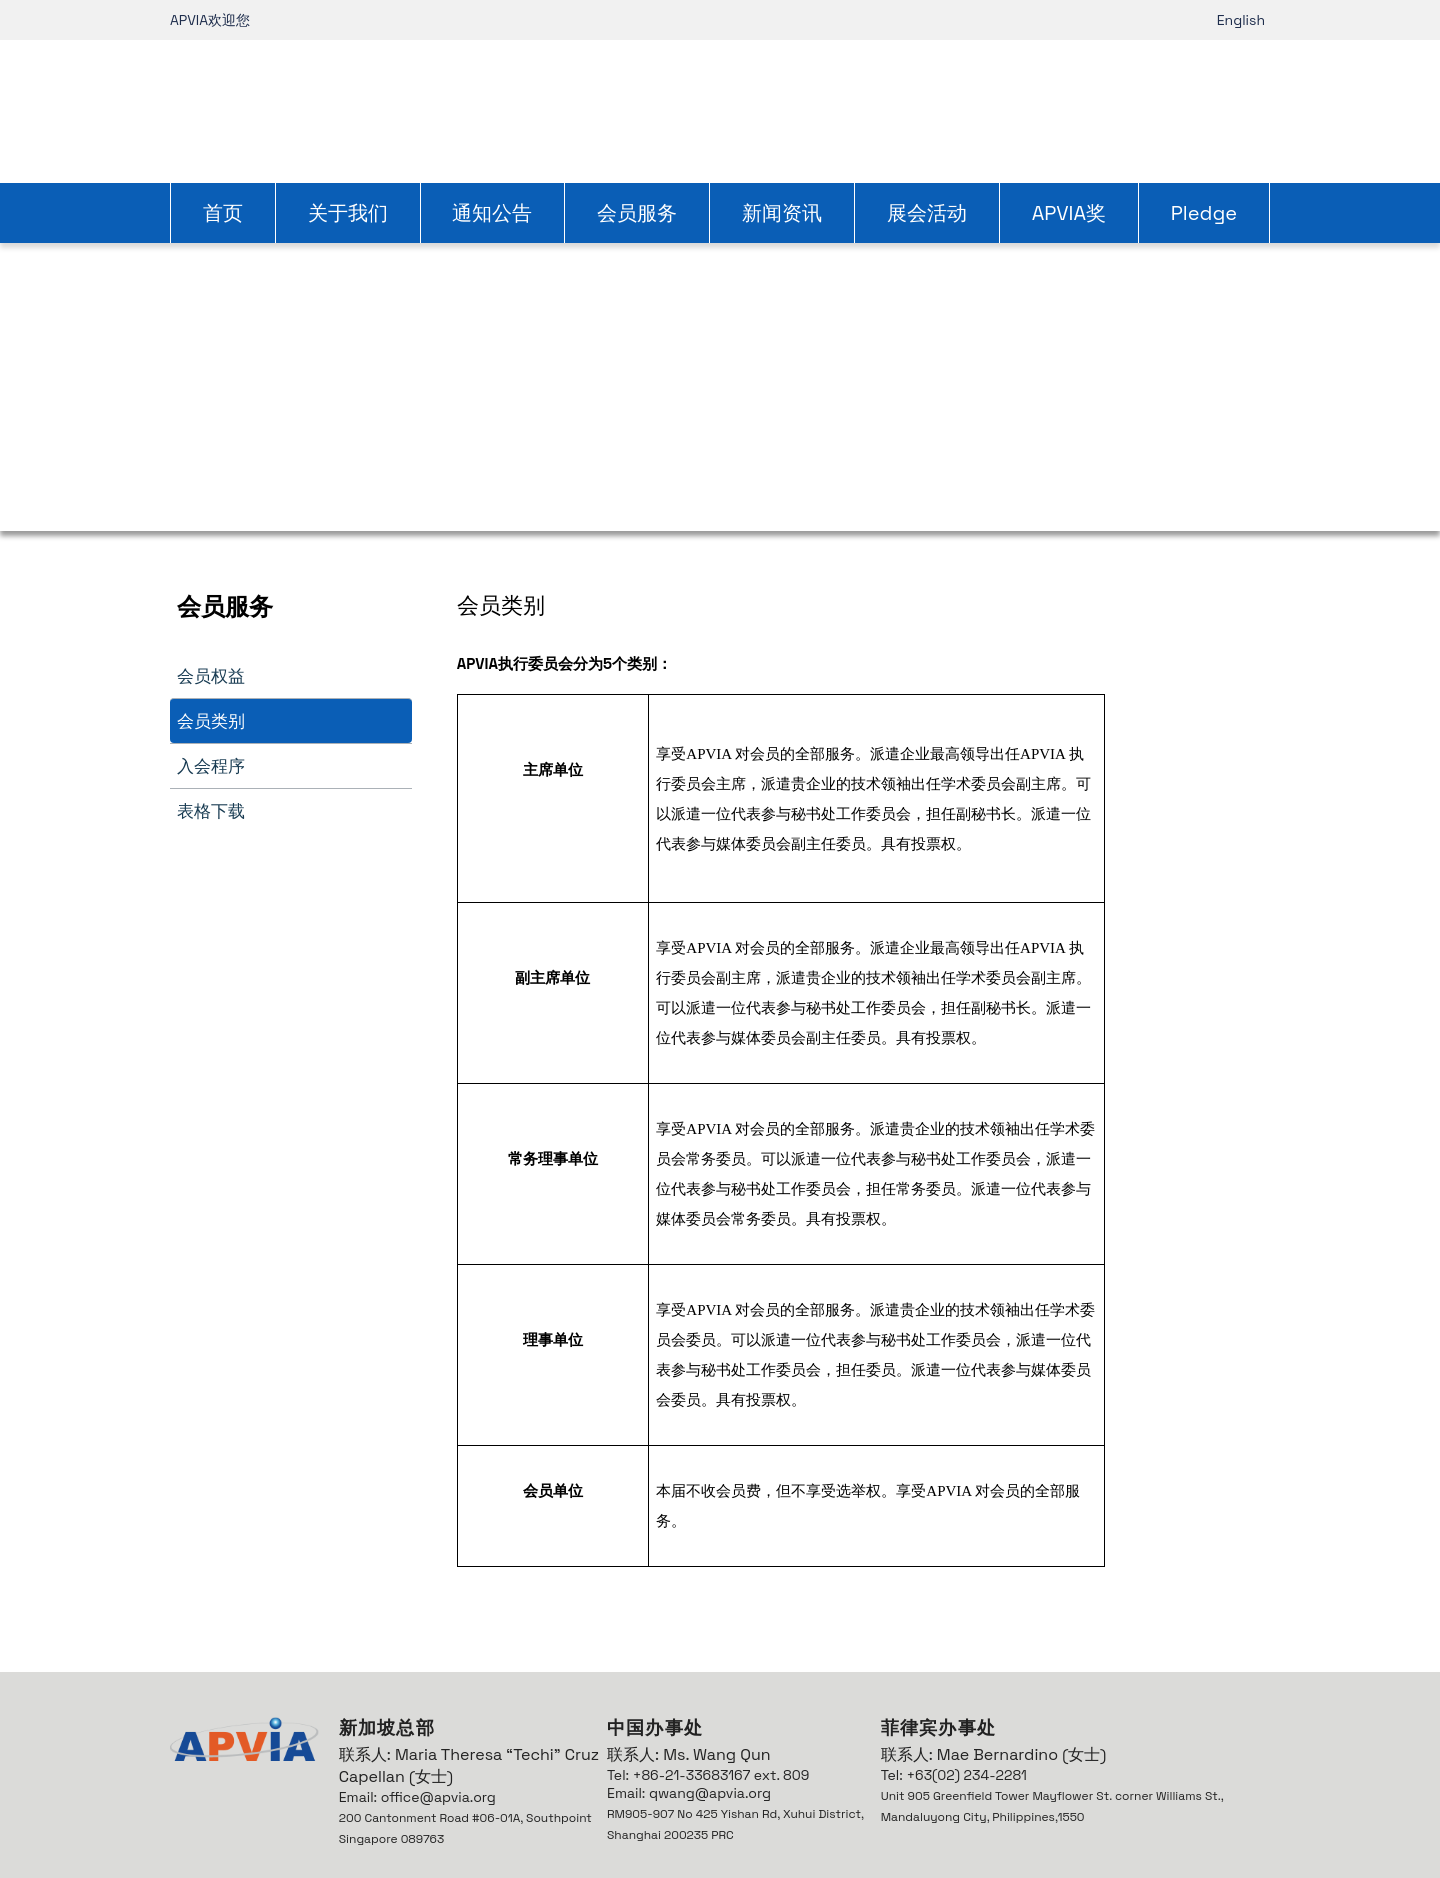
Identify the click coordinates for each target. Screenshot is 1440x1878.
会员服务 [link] (637, 213)
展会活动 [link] (927, 213)
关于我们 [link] (348, 213)
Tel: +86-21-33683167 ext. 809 (708, 1775)
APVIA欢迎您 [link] (210, 20)
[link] (720, 109)
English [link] (1241, 20)
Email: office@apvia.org (417, 1797)
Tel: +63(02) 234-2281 (954, 1775)
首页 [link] (223, 213)
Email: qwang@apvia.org (689, 1793)
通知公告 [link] (492, 213)
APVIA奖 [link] (1069, 213)
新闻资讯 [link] (782, 213)
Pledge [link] (1204, 213)
